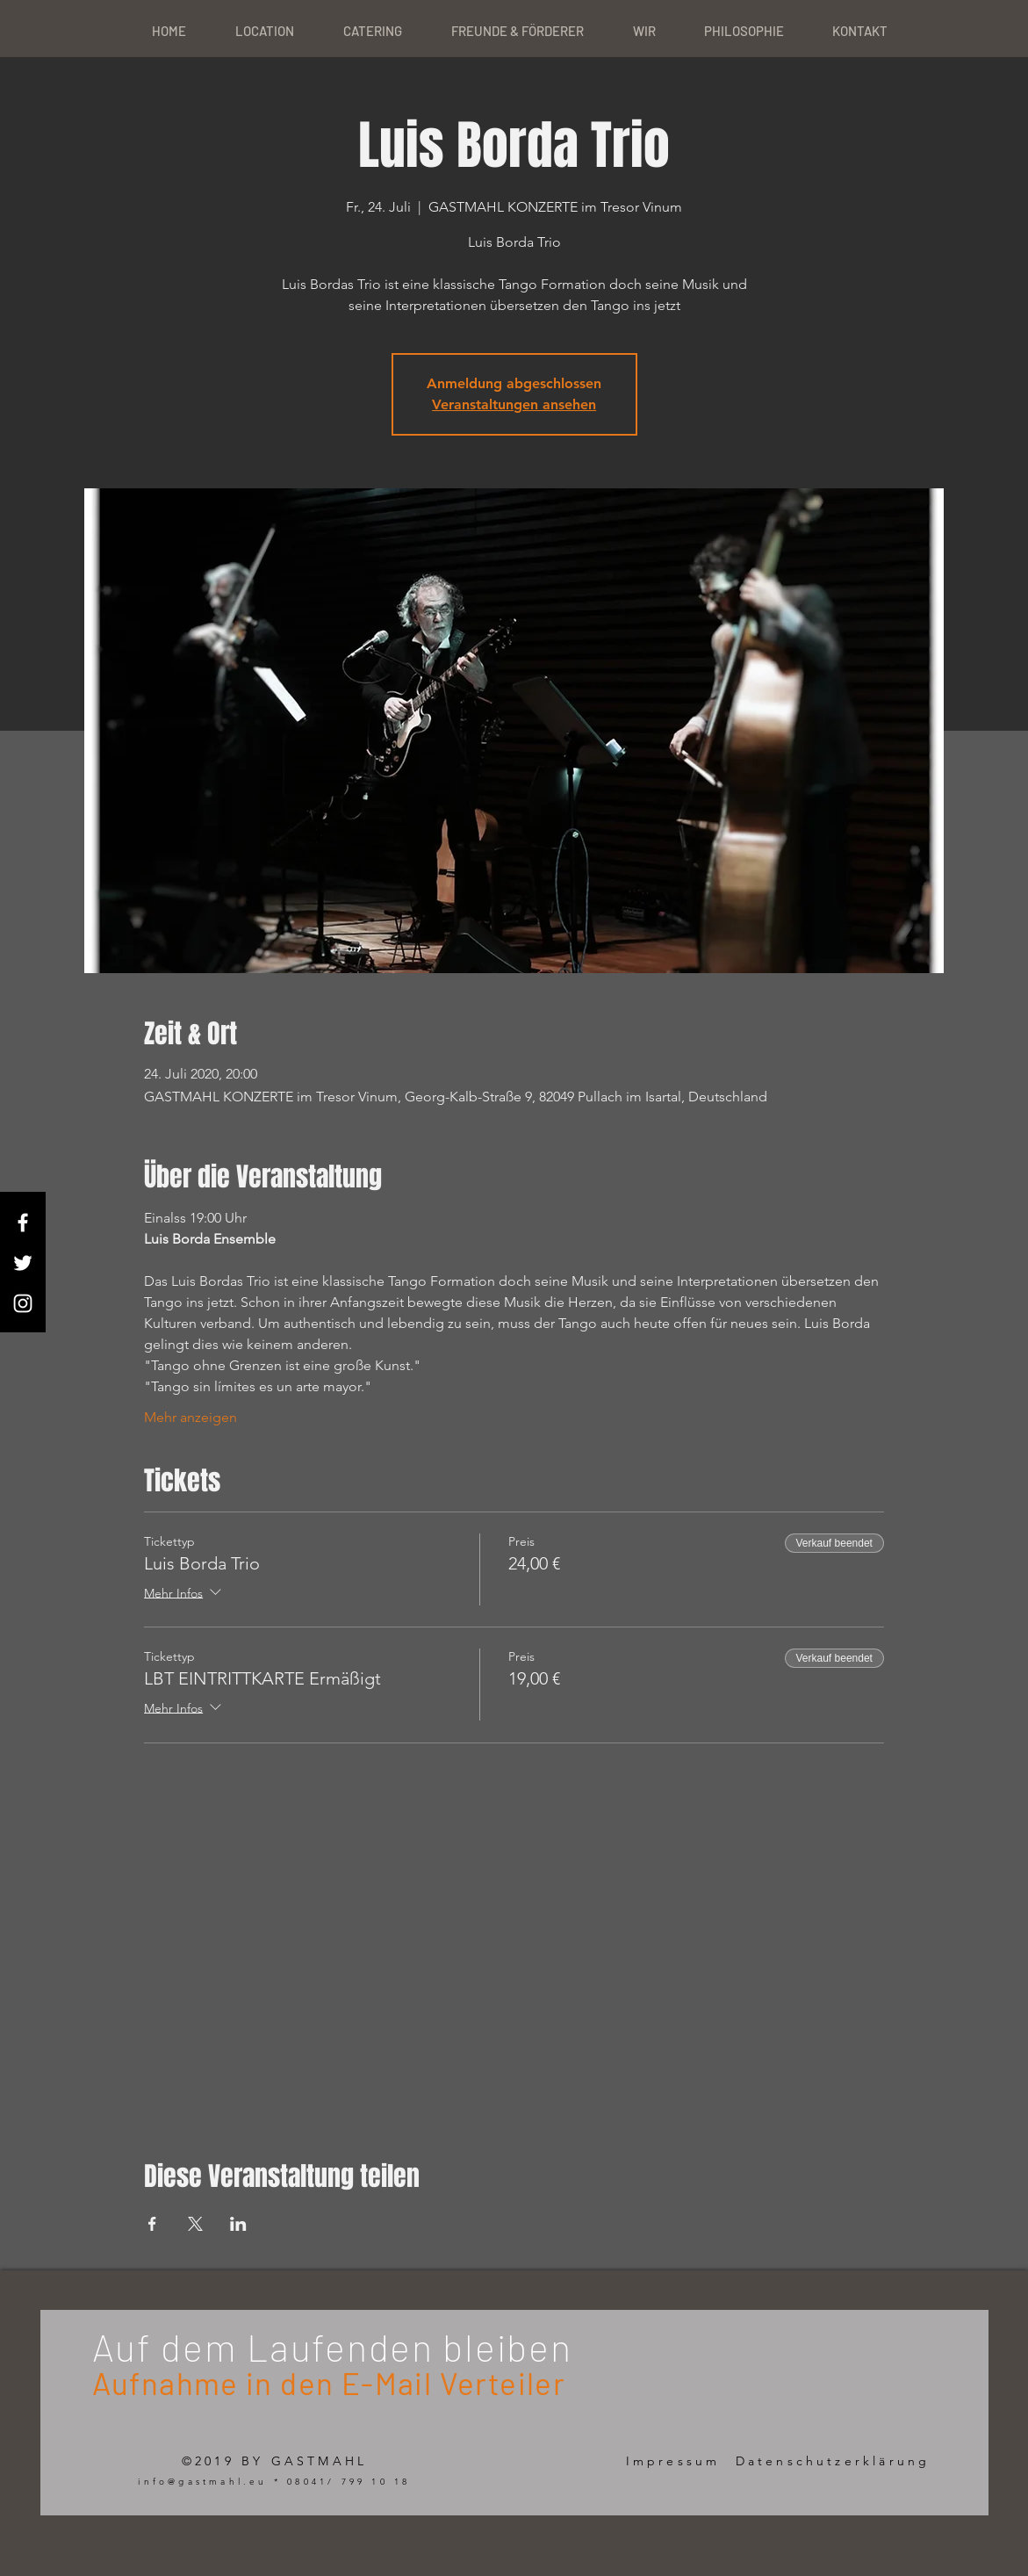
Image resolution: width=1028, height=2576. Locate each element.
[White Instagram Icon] (23, 1303)
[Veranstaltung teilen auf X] (195, 2224)
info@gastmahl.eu (202, 2481)
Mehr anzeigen (190, 1417)
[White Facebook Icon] (23, 1222)
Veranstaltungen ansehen (514, 404)
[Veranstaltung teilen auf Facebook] (152, 2224)
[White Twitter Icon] (23, 1263)
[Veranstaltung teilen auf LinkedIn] (238, 2224)
